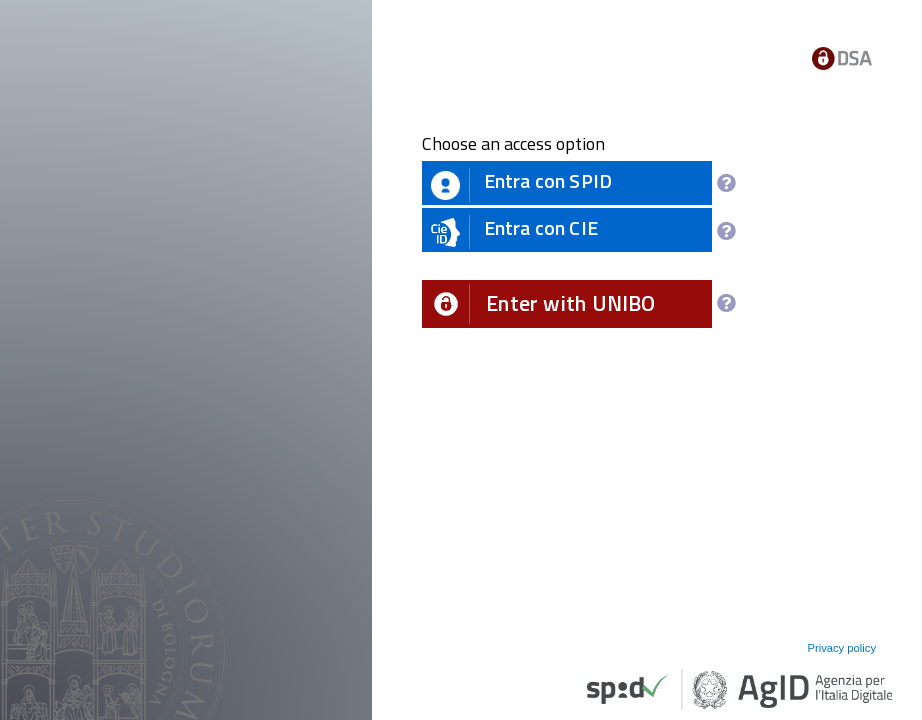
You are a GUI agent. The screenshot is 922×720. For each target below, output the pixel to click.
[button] (567, 304)
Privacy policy (841, 648)
